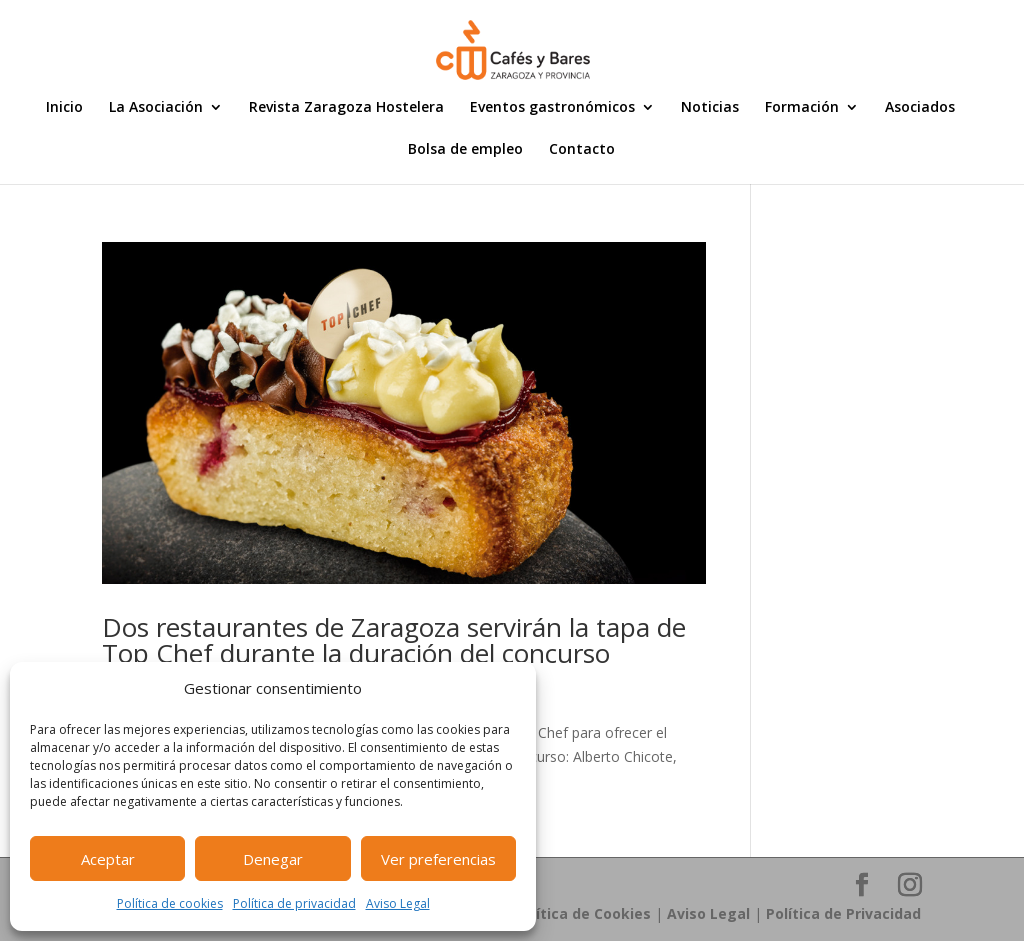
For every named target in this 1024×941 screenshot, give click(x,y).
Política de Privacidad (843, 913)
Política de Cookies (582, 913)
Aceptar (108, 859)
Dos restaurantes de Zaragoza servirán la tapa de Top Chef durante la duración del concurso (394, 640)
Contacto (582, 150)
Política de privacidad (294, 903)
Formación (802, 108)
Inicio (64, 108)
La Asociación (156, 108)
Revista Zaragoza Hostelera (346, 108)
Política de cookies (170, 903)
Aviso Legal (398, 903)
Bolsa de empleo (465, 150)
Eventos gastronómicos (552, 108)
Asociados (920, 108)
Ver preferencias (438, 859)
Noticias (710, 108)
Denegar (273, 859)
